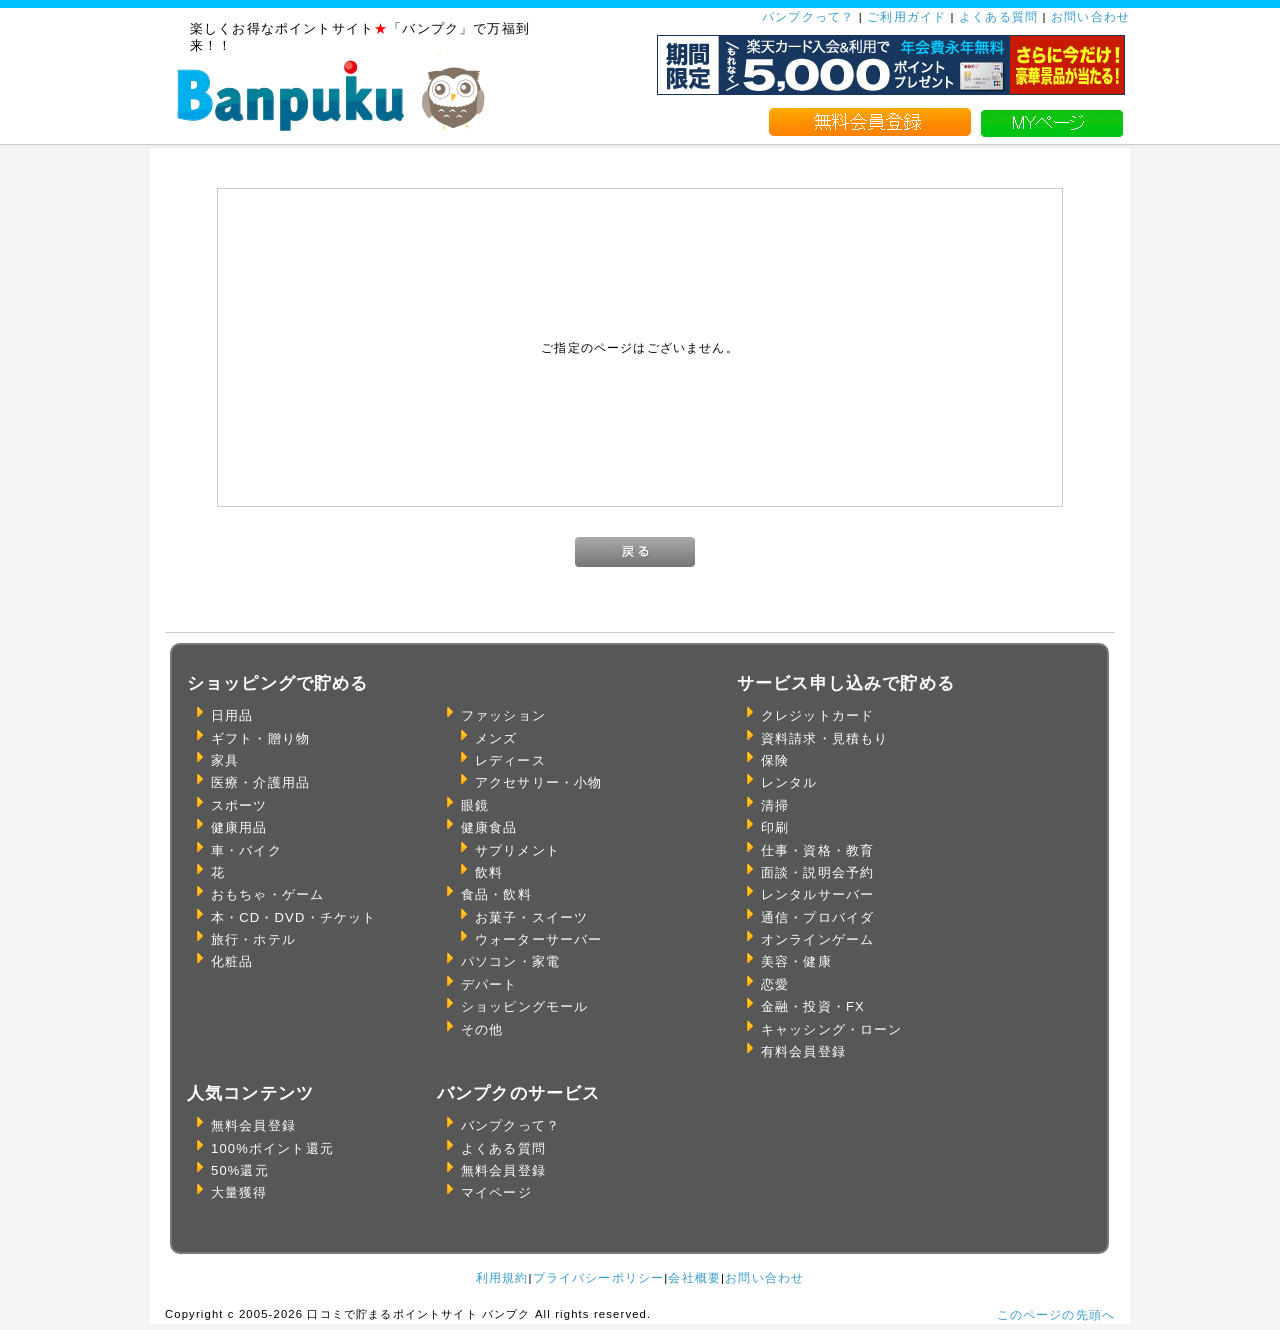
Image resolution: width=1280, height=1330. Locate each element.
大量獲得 (239, 1192)
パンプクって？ (808, 16)
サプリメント (517, 850)
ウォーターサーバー (538, 939)
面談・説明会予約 (817, 872)
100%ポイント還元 (272, 1148)
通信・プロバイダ (817, 917)
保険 (775, 760)
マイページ (496, 1192)
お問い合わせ (1090, 16)
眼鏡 (475, 805)
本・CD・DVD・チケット (293, 917)
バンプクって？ (510, 1125)
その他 (482, 1029)
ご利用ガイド (906, 16)
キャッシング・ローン (832, 1029)
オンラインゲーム (817, 939)
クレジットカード (817, 715)
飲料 (489, 872)
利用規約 (502, 1277)
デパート (489, 984)
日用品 (232, 715)
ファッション (503, 715)
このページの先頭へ (1056, 1314)
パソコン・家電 (510, 961)
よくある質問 (998, 16)
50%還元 (240, 1170)
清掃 (775, 805)
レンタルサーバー (817, 894)
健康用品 (239, 827)
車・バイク (246, 850)
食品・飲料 (496, 894)
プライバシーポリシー (599, 1277)
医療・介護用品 (260, 782)
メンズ (496, 738)
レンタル (789, 782)
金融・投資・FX (813, 1006)
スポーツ (239, 805)
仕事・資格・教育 (817, 850)
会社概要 (694, 1277)
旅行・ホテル (253, 939)
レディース (510, 760)
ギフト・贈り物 (260, 738)
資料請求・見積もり (824, 738)
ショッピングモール (524, 1006)
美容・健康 (796, 961)
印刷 (775, 827)
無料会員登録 (253, 1125)
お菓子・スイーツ (531, 917)
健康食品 (489, 827)
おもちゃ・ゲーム (267, 894)
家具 (225, 760)
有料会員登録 (803, 1051)
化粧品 (232, 961)
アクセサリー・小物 (538, 782)
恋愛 (775, 984)
